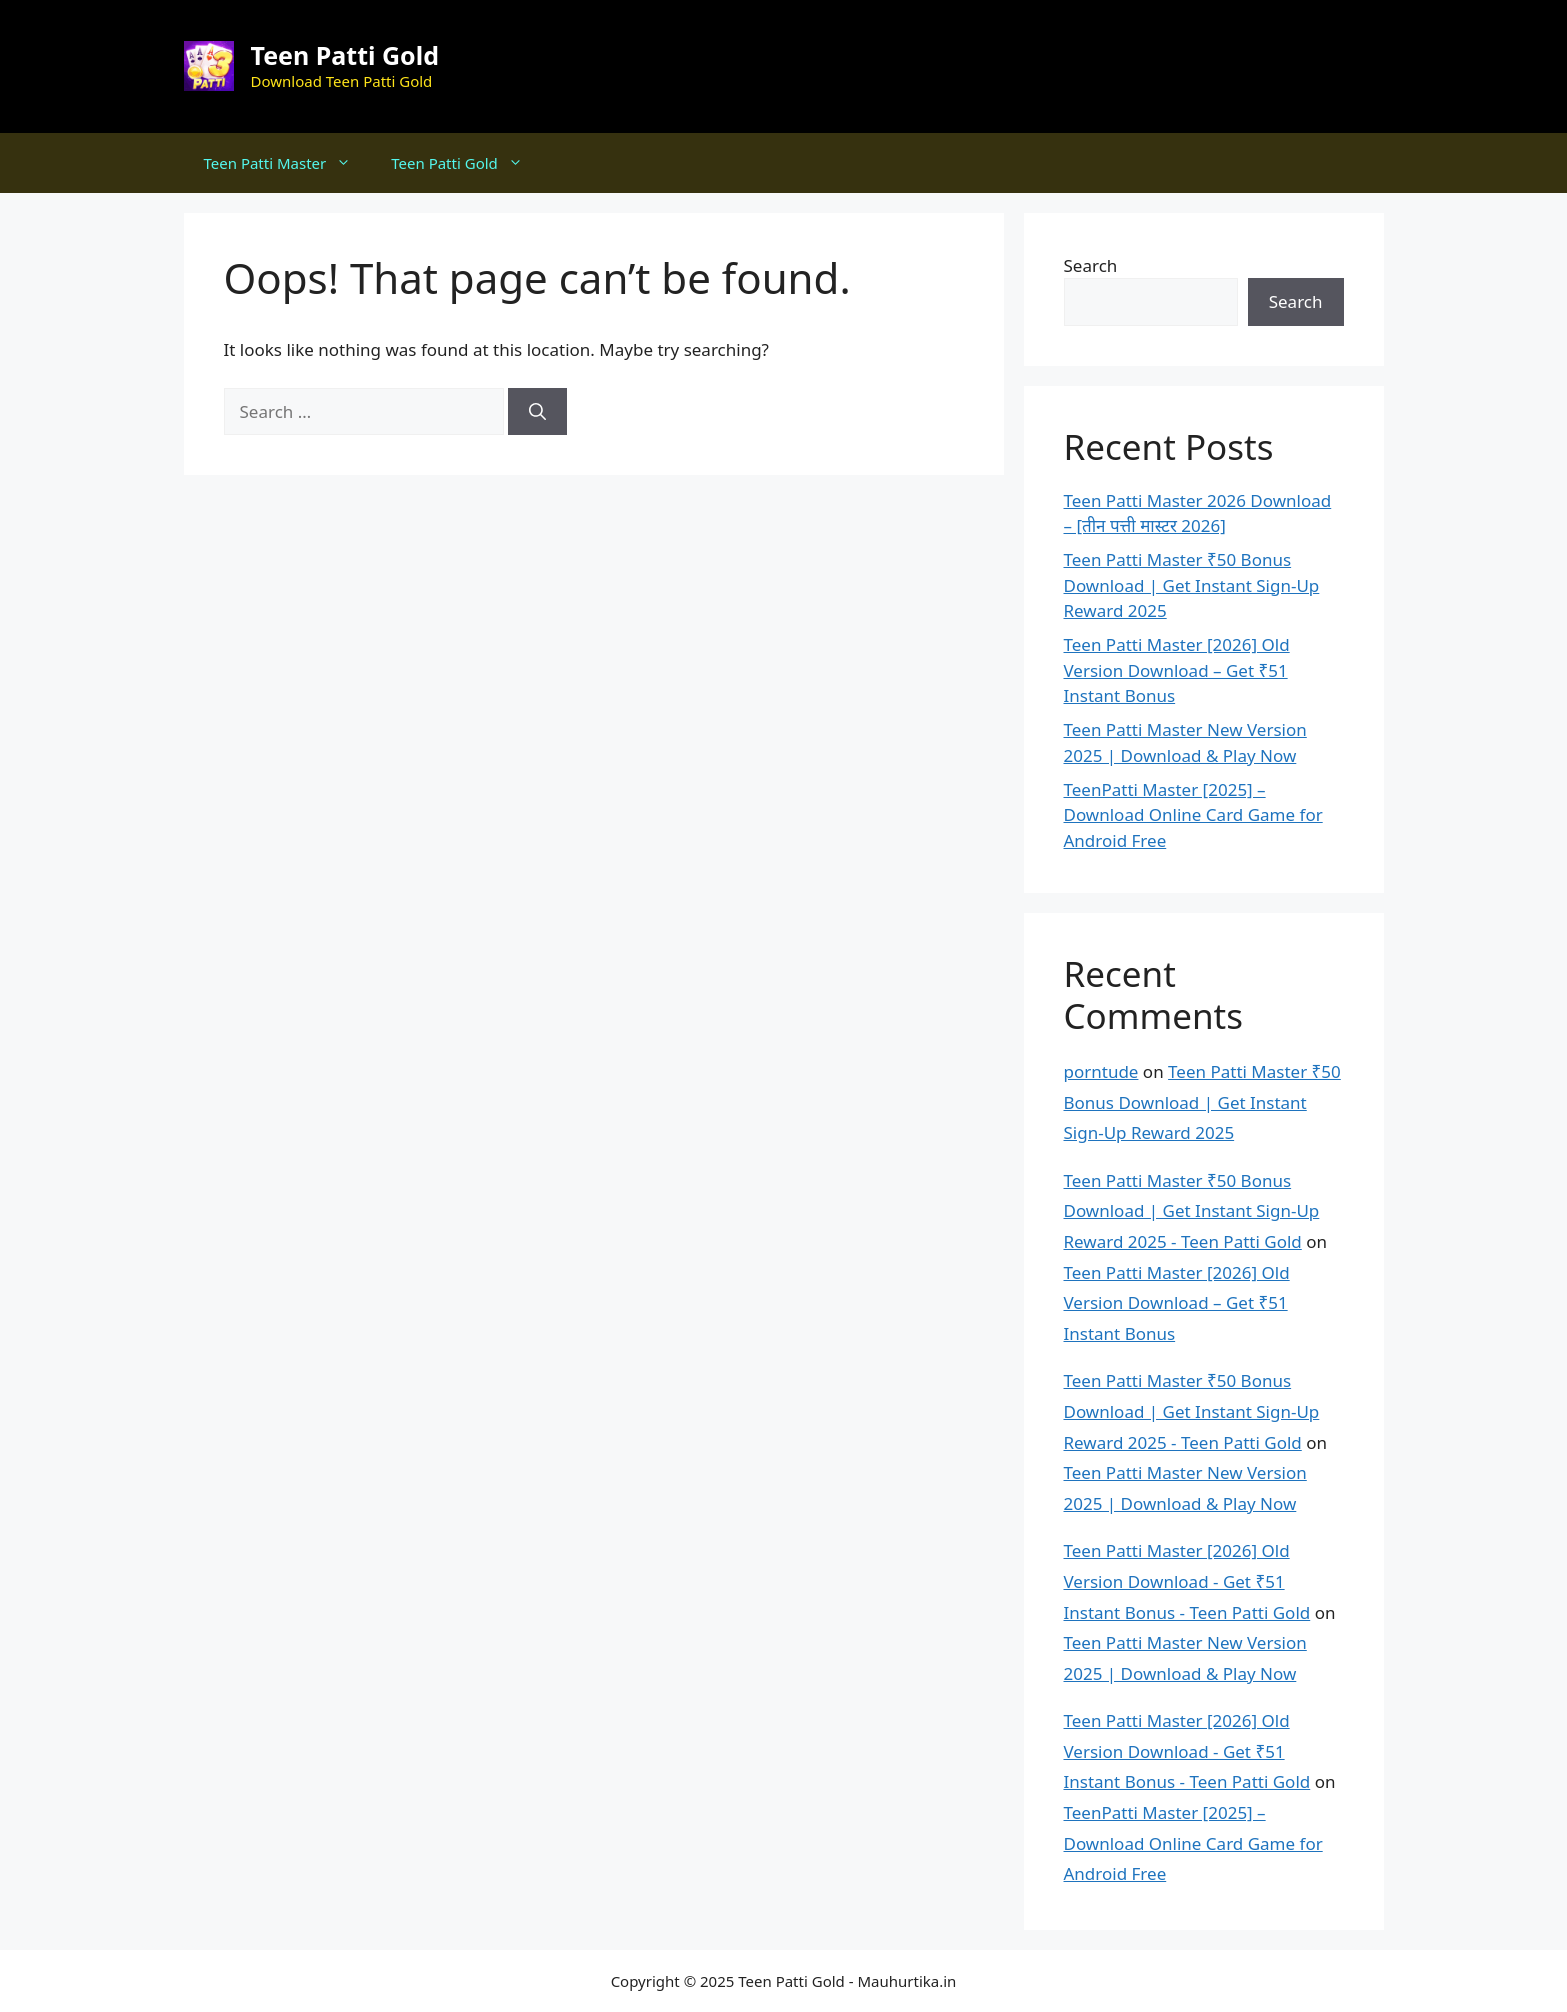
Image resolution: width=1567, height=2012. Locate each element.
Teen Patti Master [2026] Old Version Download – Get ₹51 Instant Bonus (1177, 670)
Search (1091, 265)
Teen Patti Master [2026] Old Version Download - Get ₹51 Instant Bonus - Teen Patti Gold (1187, 1581)
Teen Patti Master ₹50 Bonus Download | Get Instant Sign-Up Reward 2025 (1192, 585)
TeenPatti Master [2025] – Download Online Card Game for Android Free (1193, 815)
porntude (1101, 1071)
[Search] (537, 412)
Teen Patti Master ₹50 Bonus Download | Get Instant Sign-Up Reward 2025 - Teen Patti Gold (1192, 1211)
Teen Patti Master (288, 163)
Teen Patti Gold (345, 55)
